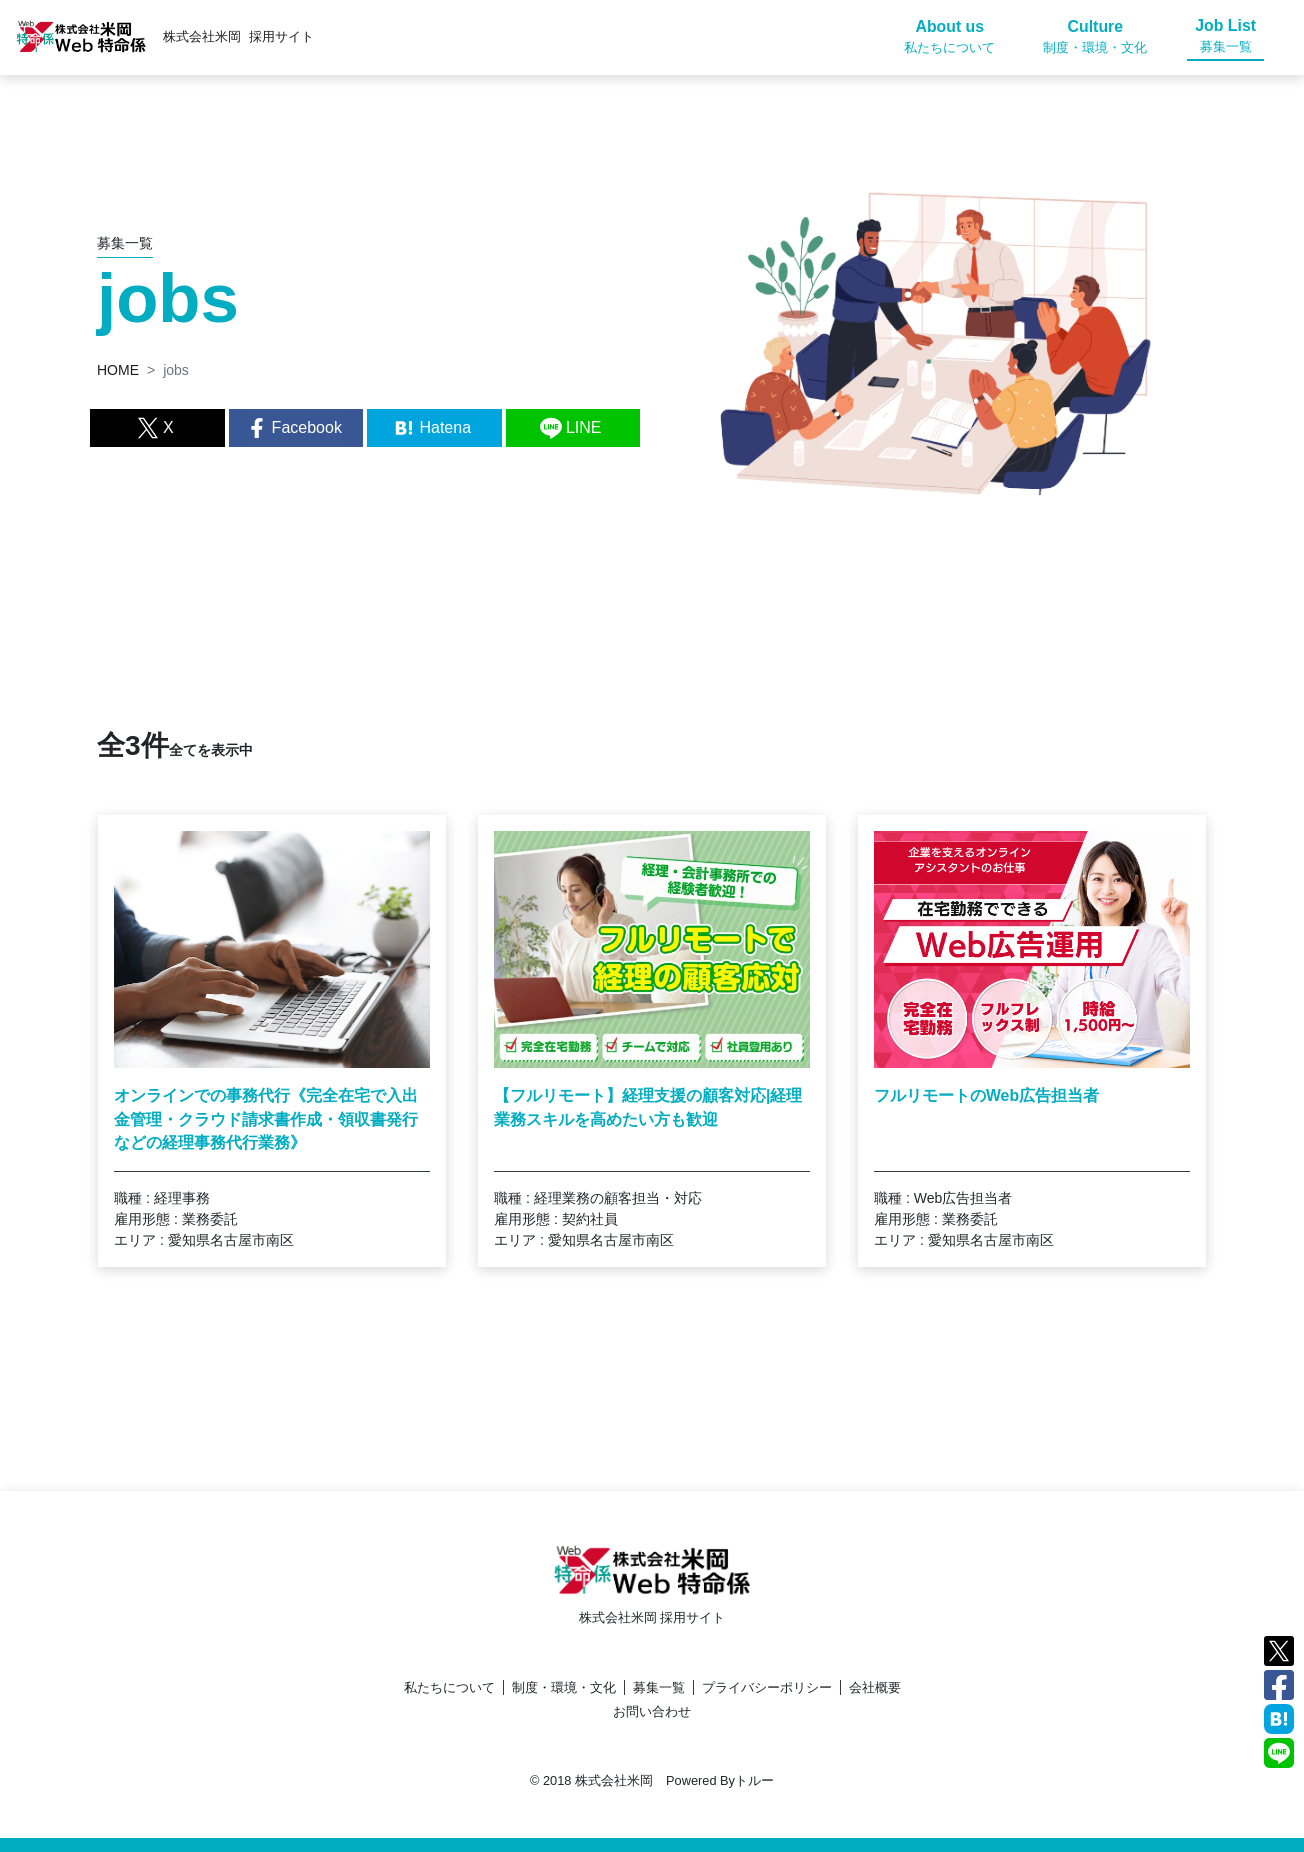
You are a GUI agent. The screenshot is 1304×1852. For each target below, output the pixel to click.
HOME (118, 370)
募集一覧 (659, 1687)
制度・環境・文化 (564, 1687)
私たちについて (449, 1687)
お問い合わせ (652, 1711)
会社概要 (875, 1687)
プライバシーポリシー (767, 1687)
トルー (754, 1780)
